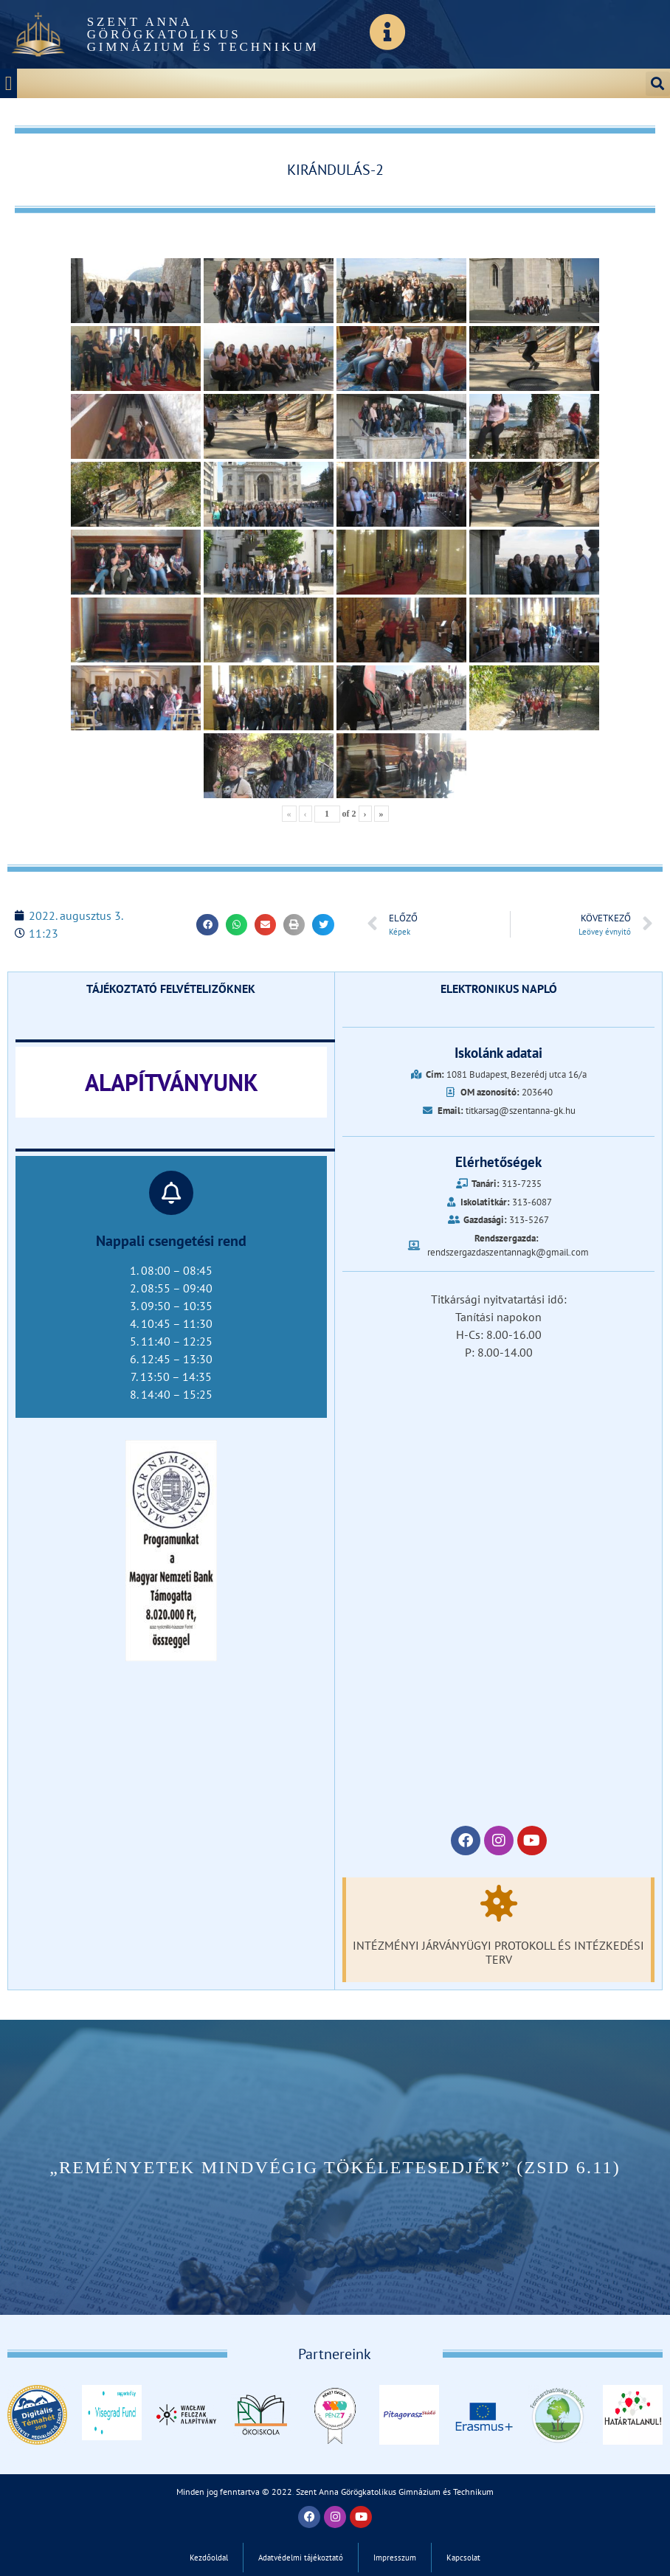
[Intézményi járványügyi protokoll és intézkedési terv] (498, 1903)
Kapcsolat (463, 2557)
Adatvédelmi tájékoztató (300, 2557)
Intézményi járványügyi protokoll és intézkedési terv (498, 1952)
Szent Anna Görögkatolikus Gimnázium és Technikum (203, 34)
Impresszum (394, 2557)
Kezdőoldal (209, 2557)
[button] (8, 84)
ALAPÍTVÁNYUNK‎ (171, 1082)
